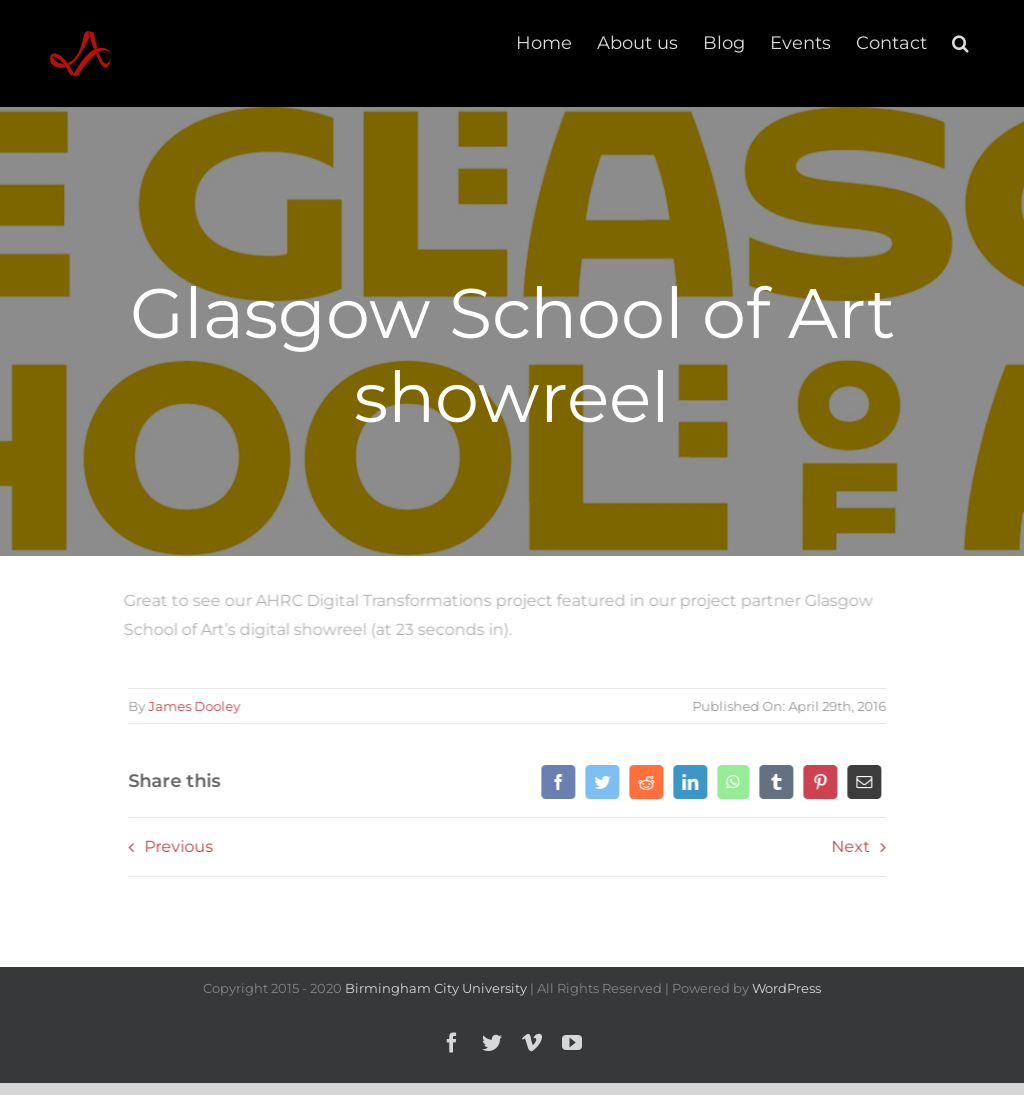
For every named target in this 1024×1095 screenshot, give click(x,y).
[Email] (861, 782)
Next (847, 846)
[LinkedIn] (687, 782)
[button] (960, 42)
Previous (175, 846)
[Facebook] (555, 782)
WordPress (786, 988)
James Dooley (191, 706)
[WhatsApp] (730, 782)
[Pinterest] (817, 782)
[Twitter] (599, 782)
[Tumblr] (773, 782)
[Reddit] (643, 782)
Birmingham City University (436, 988)
